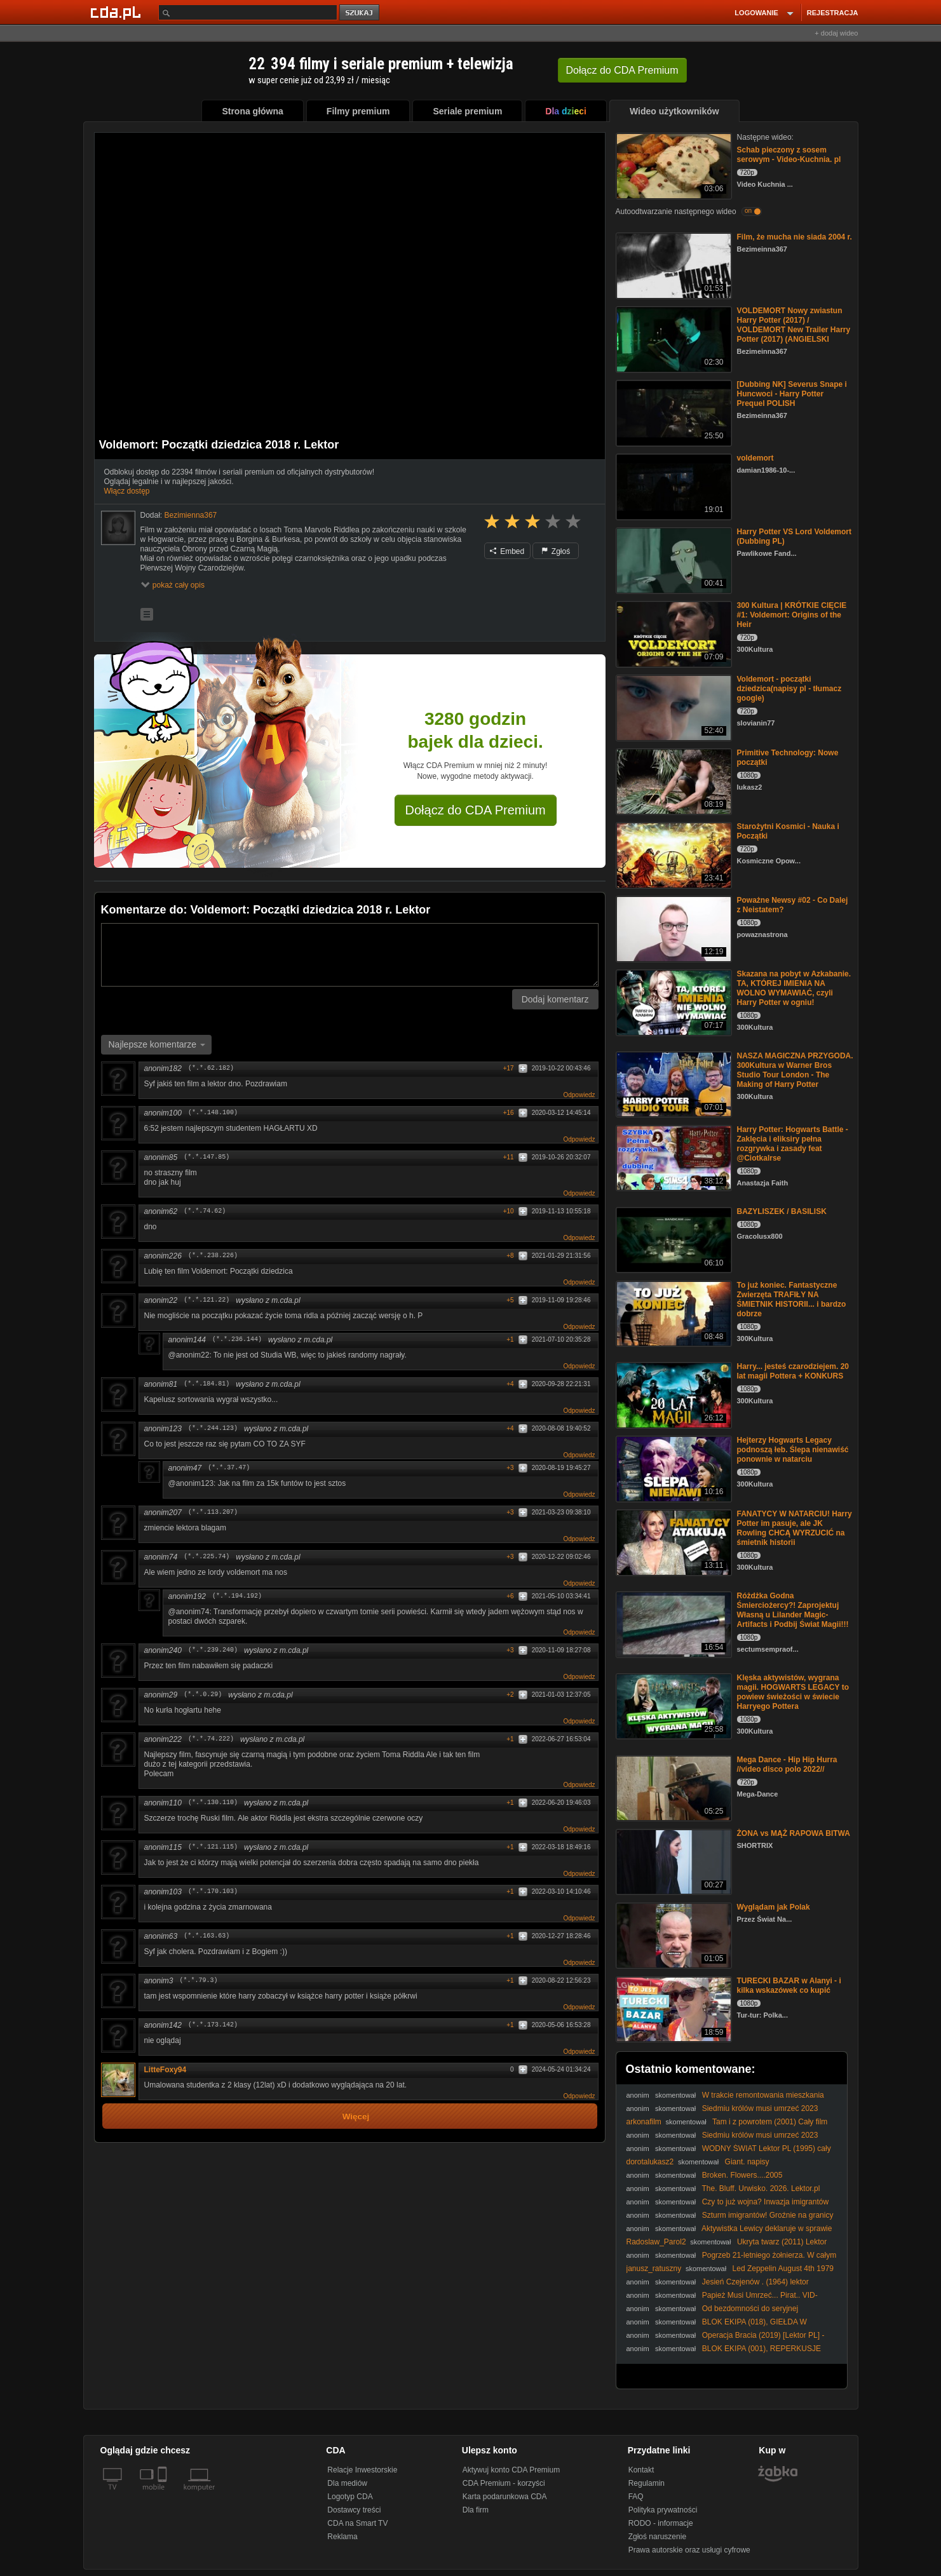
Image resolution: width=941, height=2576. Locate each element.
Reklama (342, 2536)
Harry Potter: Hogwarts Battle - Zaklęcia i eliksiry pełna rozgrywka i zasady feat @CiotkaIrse (792, 1144)
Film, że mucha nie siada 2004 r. (794, 237)
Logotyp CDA (349, 2496)
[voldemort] (672, 486)
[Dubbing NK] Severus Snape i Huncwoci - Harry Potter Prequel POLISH (792, 394)
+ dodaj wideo (836, 33)
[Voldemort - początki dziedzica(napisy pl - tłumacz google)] (672, 707)
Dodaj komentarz (555, 999)
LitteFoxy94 (165, 2069)
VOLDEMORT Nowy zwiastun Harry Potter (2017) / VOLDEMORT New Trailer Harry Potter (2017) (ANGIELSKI (794, 325)
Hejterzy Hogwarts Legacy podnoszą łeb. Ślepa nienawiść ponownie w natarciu (793, 1450)
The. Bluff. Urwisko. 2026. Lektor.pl (760, 2188)
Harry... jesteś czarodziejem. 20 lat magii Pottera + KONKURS (793, 1371)
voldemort (755, 458)
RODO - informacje (660, 2523)
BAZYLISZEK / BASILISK (782, 1211)
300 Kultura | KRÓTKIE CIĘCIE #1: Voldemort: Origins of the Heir (792, 615)
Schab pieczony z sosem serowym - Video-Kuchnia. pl (789, 154)
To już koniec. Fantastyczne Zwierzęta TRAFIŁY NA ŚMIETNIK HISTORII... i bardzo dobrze (791, 1299)
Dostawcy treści (354, 2509)
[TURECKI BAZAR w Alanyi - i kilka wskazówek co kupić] (672, 2008)
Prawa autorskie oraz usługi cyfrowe (689, 2550)
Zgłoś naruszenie (657, 2536)
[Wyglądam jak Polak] (672, 1935)
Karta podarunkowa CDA (505, 2496)
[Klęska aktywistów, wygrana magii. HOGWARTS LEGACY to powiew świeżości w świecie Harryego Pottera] (672, 1705)
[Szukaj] (247, 12)
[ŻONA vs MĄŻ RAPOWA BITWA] (672, 1861)
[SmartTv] (163, 2494)
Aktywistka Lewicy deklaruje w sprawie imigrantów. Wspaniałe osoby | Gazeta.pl (729, 2233)
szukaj (360, 13)
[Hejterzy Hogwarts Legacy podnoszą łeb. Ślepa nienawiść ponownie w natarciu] (672, 1468)
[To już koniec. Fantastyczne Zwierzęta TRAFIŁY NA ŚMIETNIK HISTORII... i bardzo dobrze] (672, 1313)
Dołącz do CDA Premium (475, 810)
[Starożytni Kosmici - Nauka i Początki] (672, 854)
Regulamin (646, 2483)
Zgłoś (556, 551)
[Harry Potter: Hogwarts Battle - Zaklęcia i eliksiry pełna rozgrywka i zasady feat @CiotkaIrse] (672, 1157)
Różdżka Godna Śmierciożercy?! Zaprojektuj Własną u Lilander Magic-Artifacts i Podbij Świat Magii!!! (793, 1610)
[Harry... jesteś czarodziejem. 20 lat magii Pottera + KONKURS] (672, 1394)
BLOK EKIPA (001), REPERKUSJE (761, 2348)
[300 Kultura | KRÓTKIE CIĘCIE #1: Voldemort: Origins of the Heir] (672, 633)
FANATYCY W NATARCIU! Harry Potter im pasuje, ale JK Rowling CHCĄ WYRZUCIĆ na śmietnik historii (794, 1528)
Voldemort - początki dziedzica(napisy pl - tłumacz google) (789, 689)
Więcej (356, 2116)
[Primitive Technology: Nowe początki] (672, 780)
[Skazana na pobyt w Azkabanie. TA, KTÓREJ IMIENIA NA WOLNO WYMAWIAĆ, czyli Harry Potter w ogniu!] (672, 1001)
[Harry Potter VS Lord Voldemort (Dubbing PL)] (672, 559)
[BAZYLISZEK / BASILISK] (672, 1239)
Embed (507, 551)
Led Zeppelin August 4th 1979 (783, 2268)
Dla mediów (347, 2483)
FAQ (636, 2496)
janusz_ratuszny (654, 2268)
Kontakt (641, 2469)
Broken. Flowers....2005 (742, 2175)
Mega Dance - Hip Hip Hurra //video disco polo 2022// (787, 1764)
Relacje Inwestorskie (362, 2469)
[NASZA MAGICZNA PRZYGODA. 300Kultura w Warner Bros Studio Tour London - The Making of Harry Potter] (672, 1083)
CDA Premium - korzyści (504, 2483)
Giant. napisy (747, 2161)
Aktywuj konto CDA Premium (511, 2469)
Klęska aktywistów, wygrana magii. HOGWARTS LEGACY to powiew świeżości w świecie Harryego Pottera (793, 1692)
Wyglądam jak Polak (773, 1907)
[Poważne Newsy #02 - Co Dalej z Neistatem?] (672, 928)
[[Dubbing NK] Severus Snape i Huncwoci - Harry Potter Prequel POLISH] (672, 412)
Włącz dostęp (127, 491)
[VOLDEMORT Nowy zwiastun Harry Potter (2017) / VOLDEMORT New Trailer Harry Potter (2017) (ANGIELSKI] (672, 338)
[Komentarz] (350, 955)
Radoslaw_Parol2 (656, 2241)
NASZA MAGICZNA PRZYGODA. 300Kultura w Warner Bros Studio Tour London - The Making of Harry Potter (795, 1070)
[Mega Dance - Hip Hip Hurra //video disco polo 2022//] (672, 1787)
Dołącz (622, 70)
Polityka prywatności (663, 2509)
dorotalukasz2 (650, 2161)
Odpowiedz (579, 1094)
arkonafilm (643, 2121)
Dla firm (476, 2509)
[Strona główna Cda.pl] (117, 12)
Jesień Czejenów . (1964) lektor (755, 2281)
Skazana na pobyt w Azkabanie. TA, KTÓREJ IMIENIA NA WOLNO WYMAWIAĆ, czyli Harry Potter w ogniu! (794, 988)
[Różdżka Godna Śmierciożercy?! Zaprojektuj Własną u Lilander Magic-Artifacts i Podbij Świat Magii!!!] (672, 1623)
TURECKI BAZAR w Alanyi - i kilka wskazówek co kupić (789, 1985)
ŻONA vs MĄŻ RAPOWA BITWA (793, 1833)
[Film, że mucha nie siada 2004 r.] (672, 265)
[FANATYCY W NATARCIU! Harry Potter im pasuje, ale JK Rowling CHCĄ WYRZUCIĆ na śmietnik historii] (672, 1541)
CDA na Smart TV (357, 2523)
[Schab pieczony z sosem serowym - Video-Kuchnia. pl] (672, 165)
